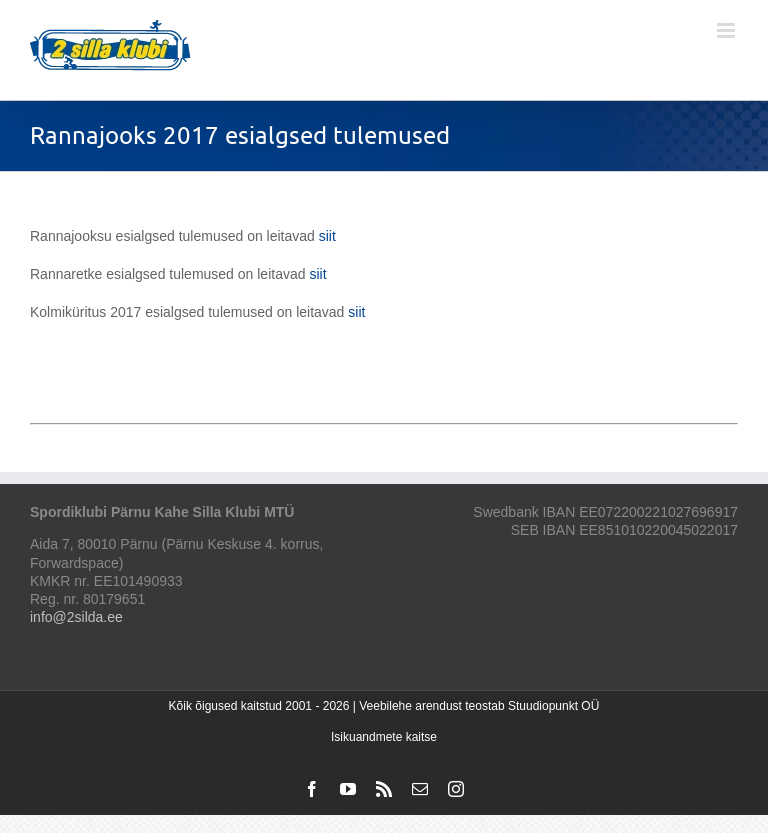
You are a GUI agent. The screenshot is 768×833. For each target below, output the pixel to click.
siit (325, 236)
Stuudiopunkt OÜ (553, 706)
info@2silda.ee (76, 617)
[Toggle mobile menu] (727, 30)
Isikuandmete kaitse (384, 737)
